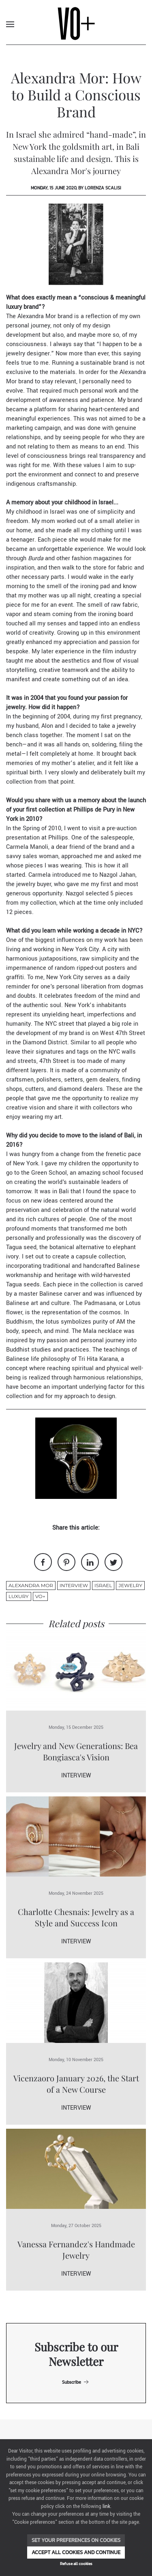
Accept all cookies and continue (76, 2552)
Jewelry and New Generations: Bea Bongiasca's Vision (76, 1751)
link (106, 2506)
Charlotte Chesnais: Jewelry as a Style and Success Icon (76, 1917)
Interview (74, 1585)
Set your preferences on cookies (76, 2540)
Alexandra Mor (31, 1585)
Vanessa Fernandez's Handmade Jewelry (76, 2249)
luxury (19, 1596)
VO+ (40, 1596)
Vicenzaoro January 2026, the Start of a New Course (76, 2083)
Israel (103, 1585)
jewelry (130, 1585)
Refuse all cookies (76, 2564)
